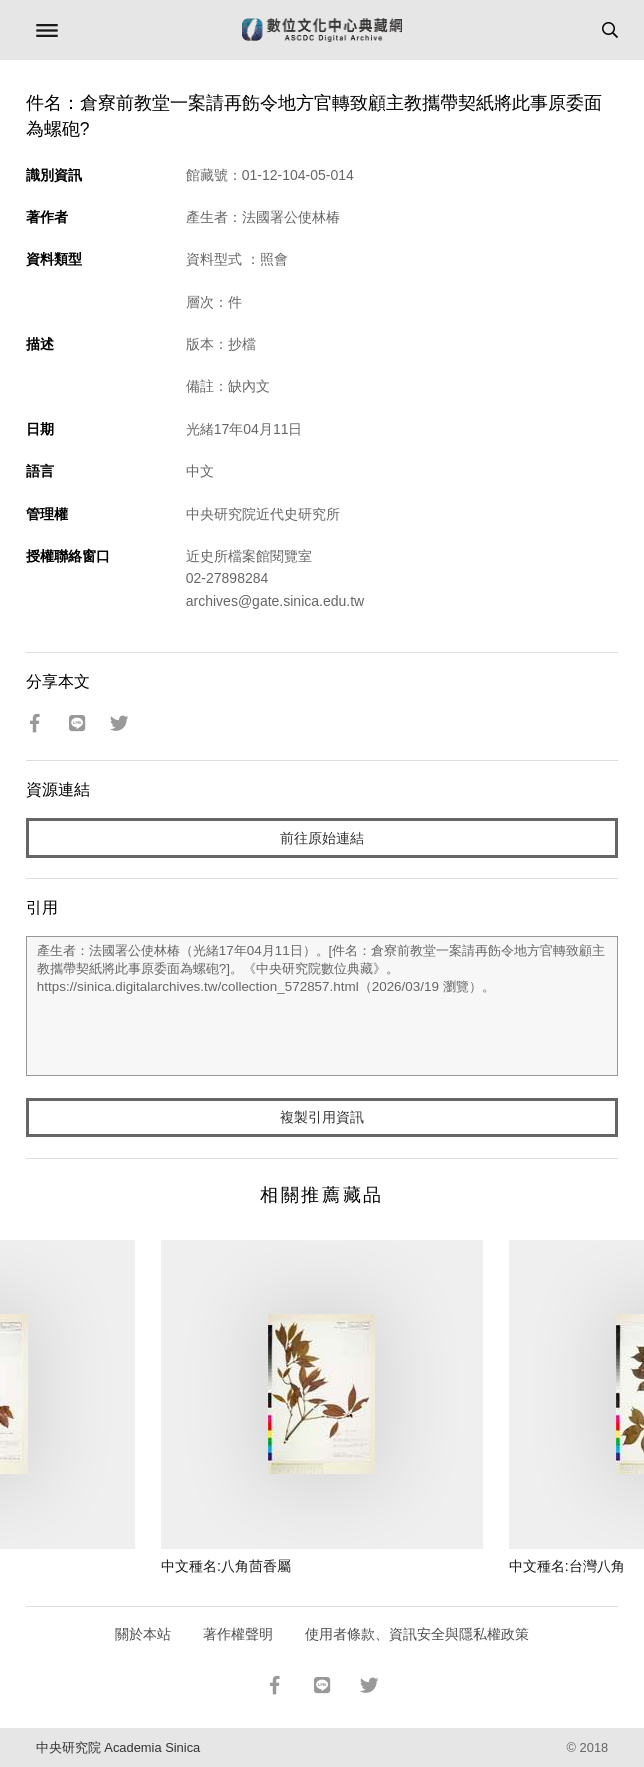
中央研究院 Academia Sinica (118, 1747)
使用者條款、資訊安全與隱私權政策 (417, 1634)
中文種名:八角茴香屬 (226, 1566)
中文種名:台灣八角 (567, 1566)
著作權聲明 (238, 1634)
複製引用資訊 (322, 1117)
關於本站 (143, 1634)
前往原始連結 (322, 838)
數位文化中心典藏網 (322, 30)
